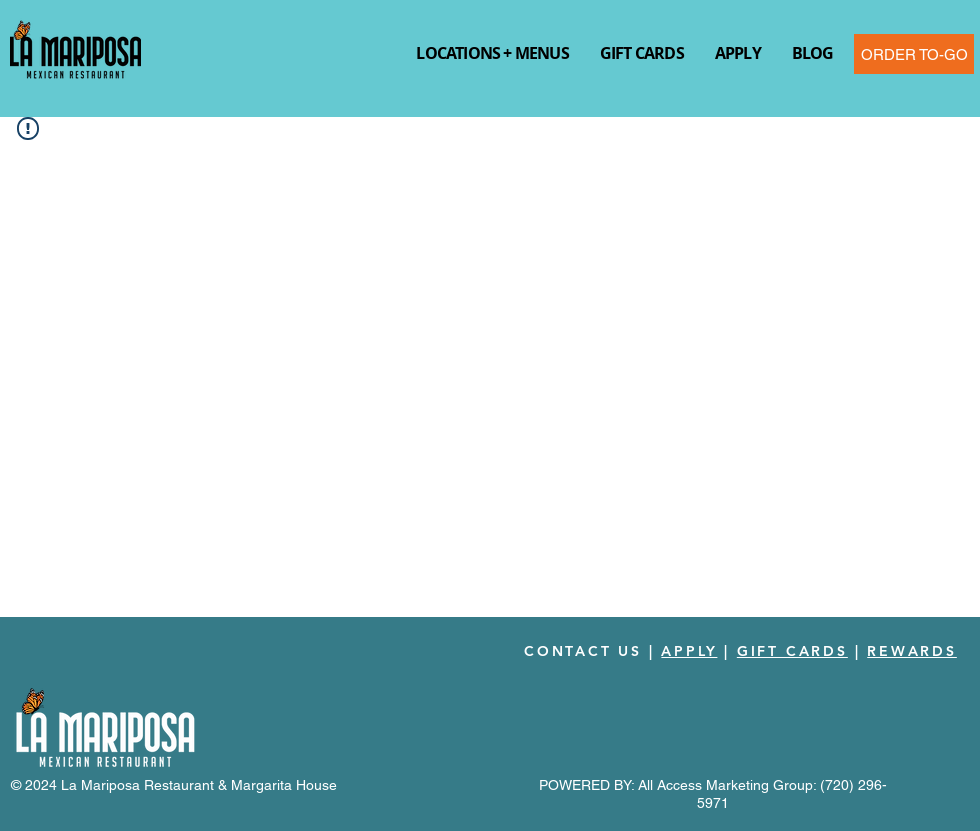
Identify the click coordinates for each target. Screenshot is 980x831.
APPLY (689, 651)
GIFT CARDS (792, 651)
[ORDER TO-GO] (914, 54)
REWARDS (912, 651)
